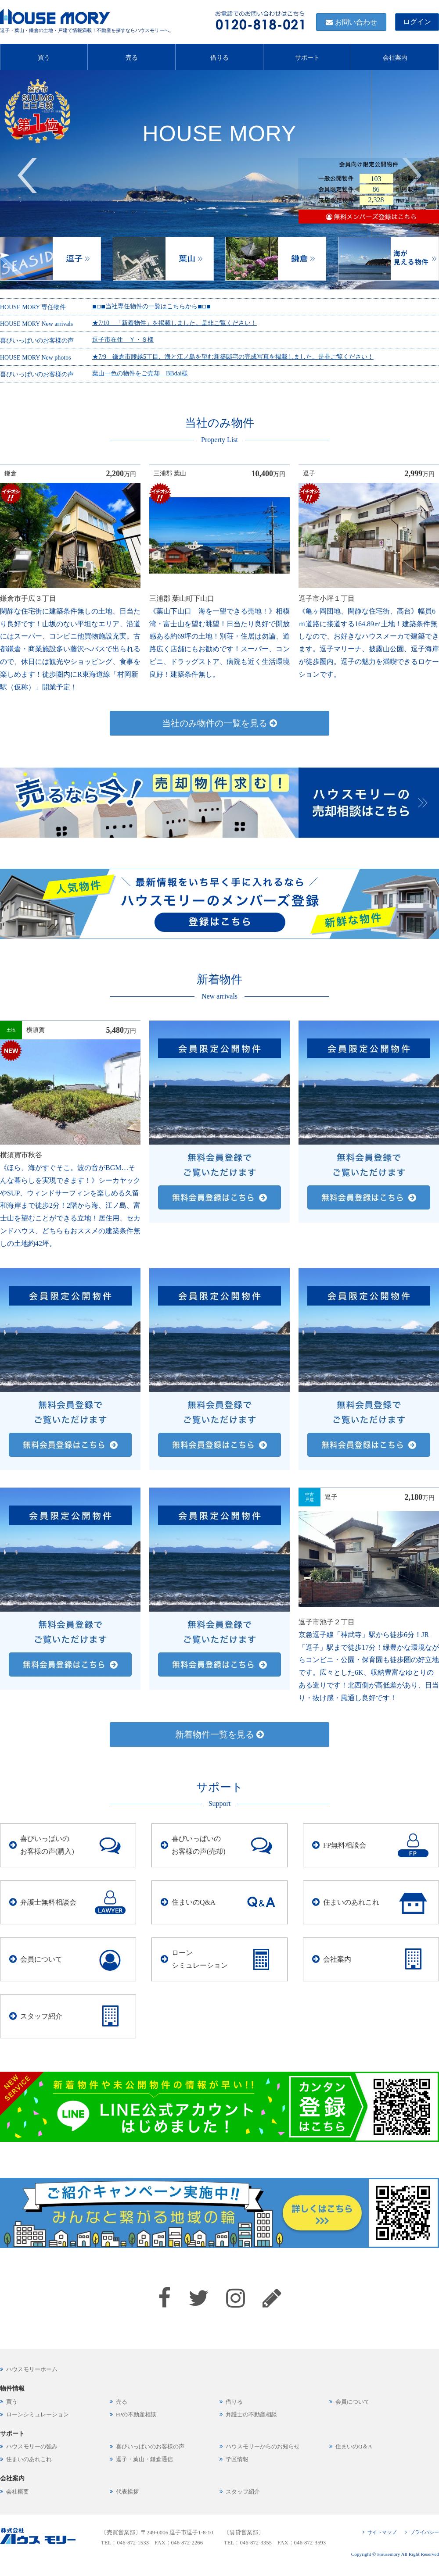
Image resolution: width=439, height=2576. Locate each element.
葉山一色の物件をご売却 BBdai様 (140, 373)
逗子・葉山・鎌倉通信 (144, 2459)
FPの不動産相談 (136, 2415)
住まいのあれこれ (351, 1902)
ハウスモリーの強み (32, 2447)
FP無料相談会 (344, 1845)
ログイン (417, 21)
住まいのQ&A (194, 1902)
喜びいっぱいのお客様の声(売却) (199, 1845)
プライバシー (424, 2532)
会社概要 (17, 2492)
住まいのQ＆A (353, 2447)
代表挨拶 (127, 2492)
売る (132, 56)
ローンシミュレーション (200, 1959)
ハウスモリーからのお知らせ (263, 2447)
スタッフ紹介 (41, 2016)
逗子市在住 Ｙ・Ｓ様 (123, 339)
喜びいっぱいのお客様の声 (150, 2447)
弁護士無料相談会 (48, 1902)
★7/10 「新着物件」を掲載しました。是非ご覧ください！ (174, 323)
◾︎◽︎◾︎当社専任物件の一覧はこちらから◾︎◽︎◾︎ (151, 306)
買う (44, 56)
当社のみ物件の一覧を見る (219, 723)
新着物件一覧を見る (219, 1734)
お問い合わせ (356, 22)
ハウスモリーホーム (32, 2369)
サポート (307, 56)
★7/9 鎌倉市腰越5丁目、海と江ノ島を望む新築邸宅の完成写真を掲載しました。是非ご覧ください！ (233, 356)
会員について (41, 1959)
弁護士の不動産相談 (251, 2415)
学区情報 (237, 2459)
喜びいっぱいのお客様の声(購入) (47, 1845)
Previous (27, 175)
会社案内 (395, 56)
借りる (219, 56)
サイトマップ (381, 2532)
